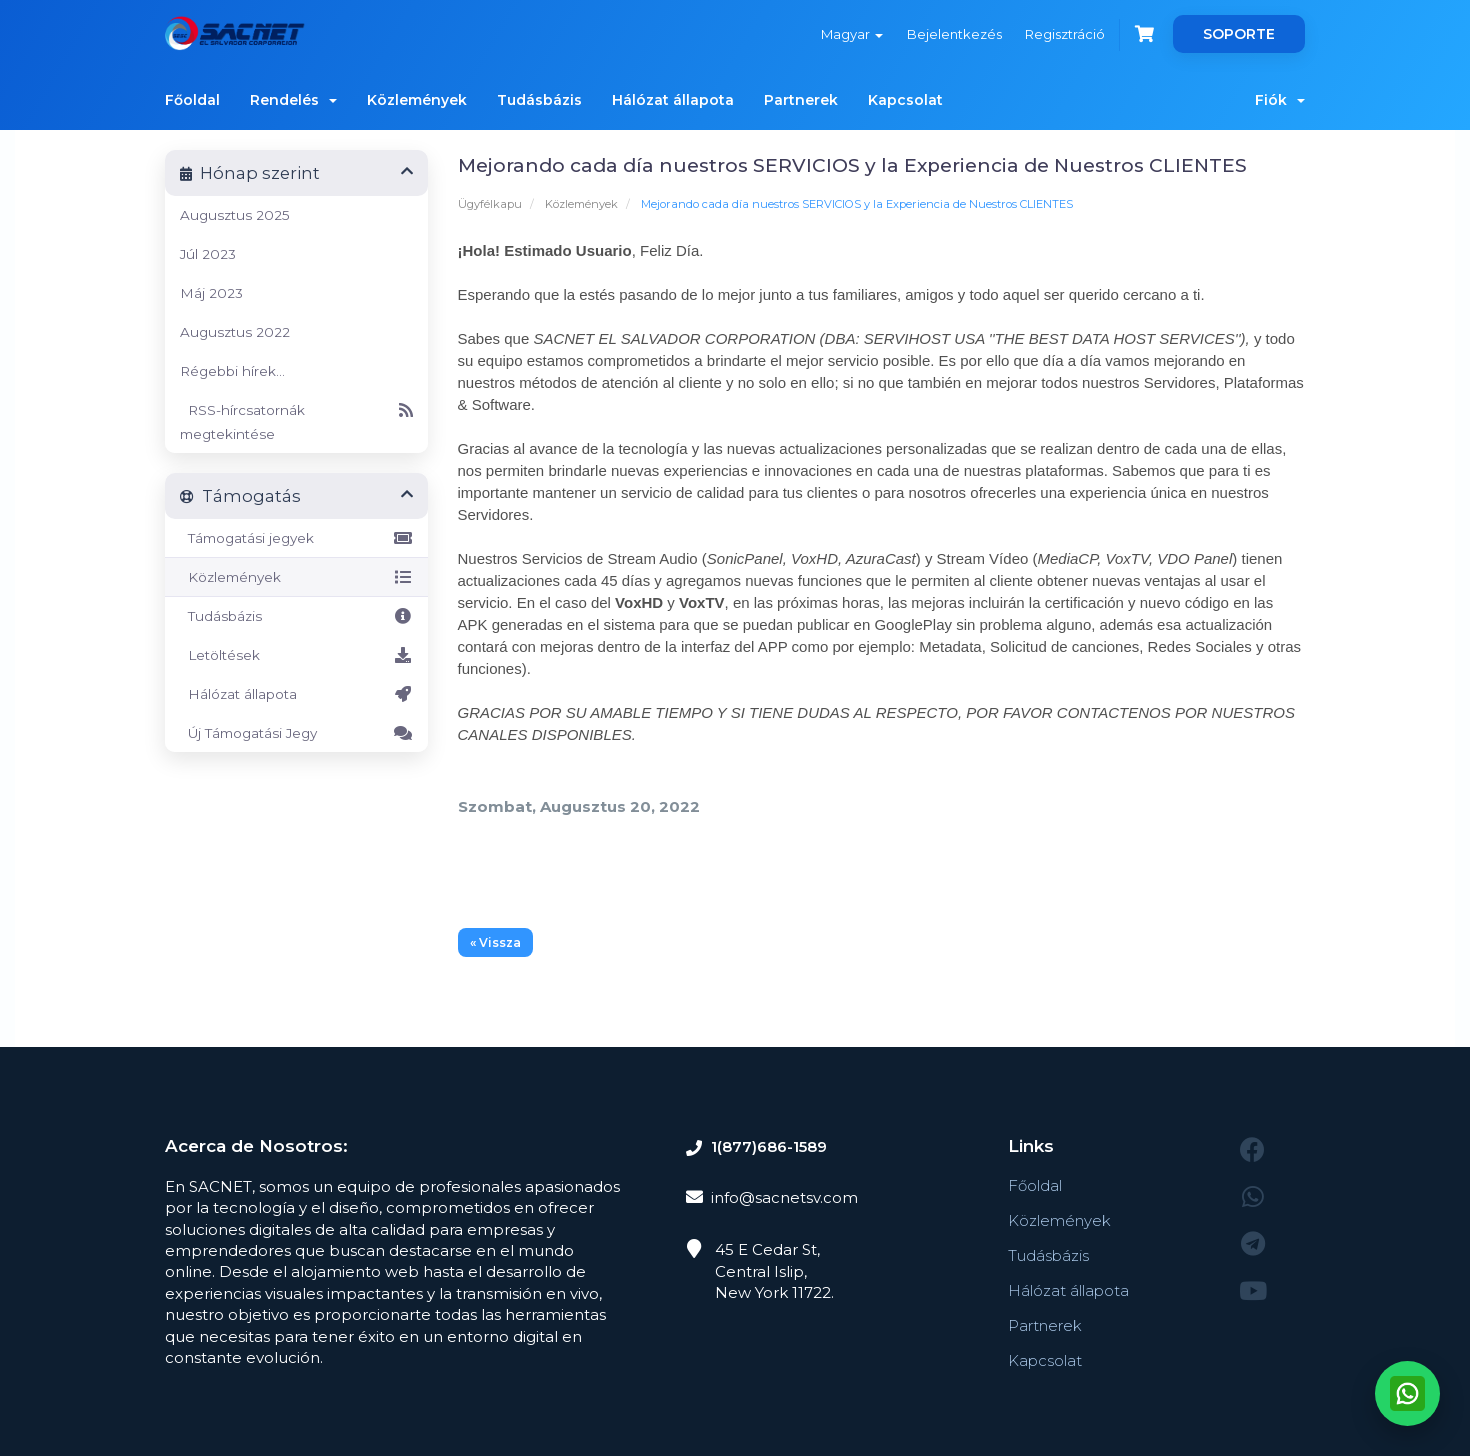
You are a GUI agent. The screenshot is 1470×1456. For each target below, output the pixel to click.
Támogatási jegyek (296, 538)
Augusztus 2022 (235, 332)
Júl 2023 (208, 254)
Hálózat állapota (673, 100)
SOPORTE (1239, 34)
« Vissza (495, 942)
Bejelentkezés (953, 34)
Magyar (851, 34)
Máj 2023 (211, 293)
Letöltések (296, 655)
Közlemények (417, 100)
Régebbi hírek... (232, 371)
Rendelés (293, 100)
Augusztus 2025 (235, 215)
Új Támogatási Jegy (296, 733)
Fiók (1280, 100)
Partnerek (801, 100)
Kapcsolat (905, 100)
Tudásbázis (539, 100)
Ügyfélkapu (490, 204)
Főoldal (192, 100)
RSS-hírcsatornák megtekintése (296, 420)
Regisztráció (1065, 34)
